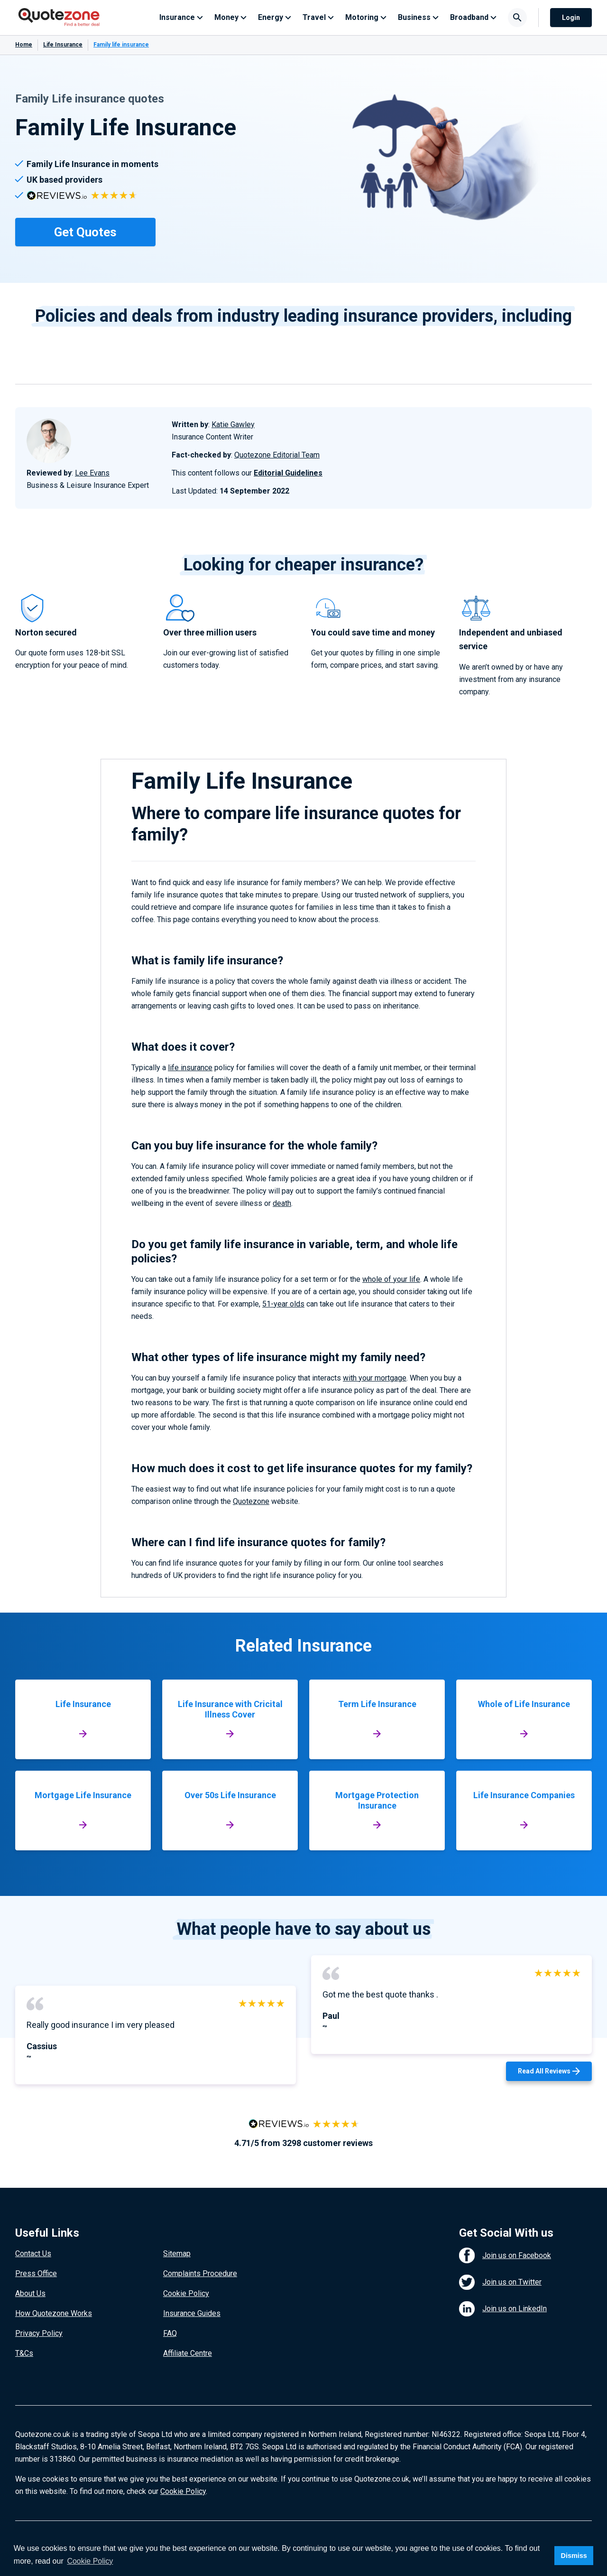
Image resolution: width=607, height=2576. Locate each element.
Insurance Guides (192, 2313)
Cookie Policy (186, 2293)
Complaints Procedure (200, 2273)
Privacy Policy (39, 2333)
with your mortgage (374, 1377)
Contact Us (33, 2253)
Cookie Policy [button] (90, 2561)
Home (23, 44)
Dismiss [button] (574, 2555)
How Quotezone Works (53, 2313)
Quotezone (251, 1501)
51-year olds (283, 1303)
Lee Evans (92, 472)
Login (571, 17)
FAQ (170, 2333)
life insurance (190, 1067)
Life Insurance (63, 44)
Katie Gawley (233, 424)
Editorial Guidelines (288, 472)
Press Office (36, 2273)
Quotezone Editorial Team (277, 454)
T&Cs (24, 2353)
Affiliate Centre (187, 2353)
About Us (30, 2293)
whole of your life (391, 1279)
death (282, 1203)
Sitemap (177, 2253)
